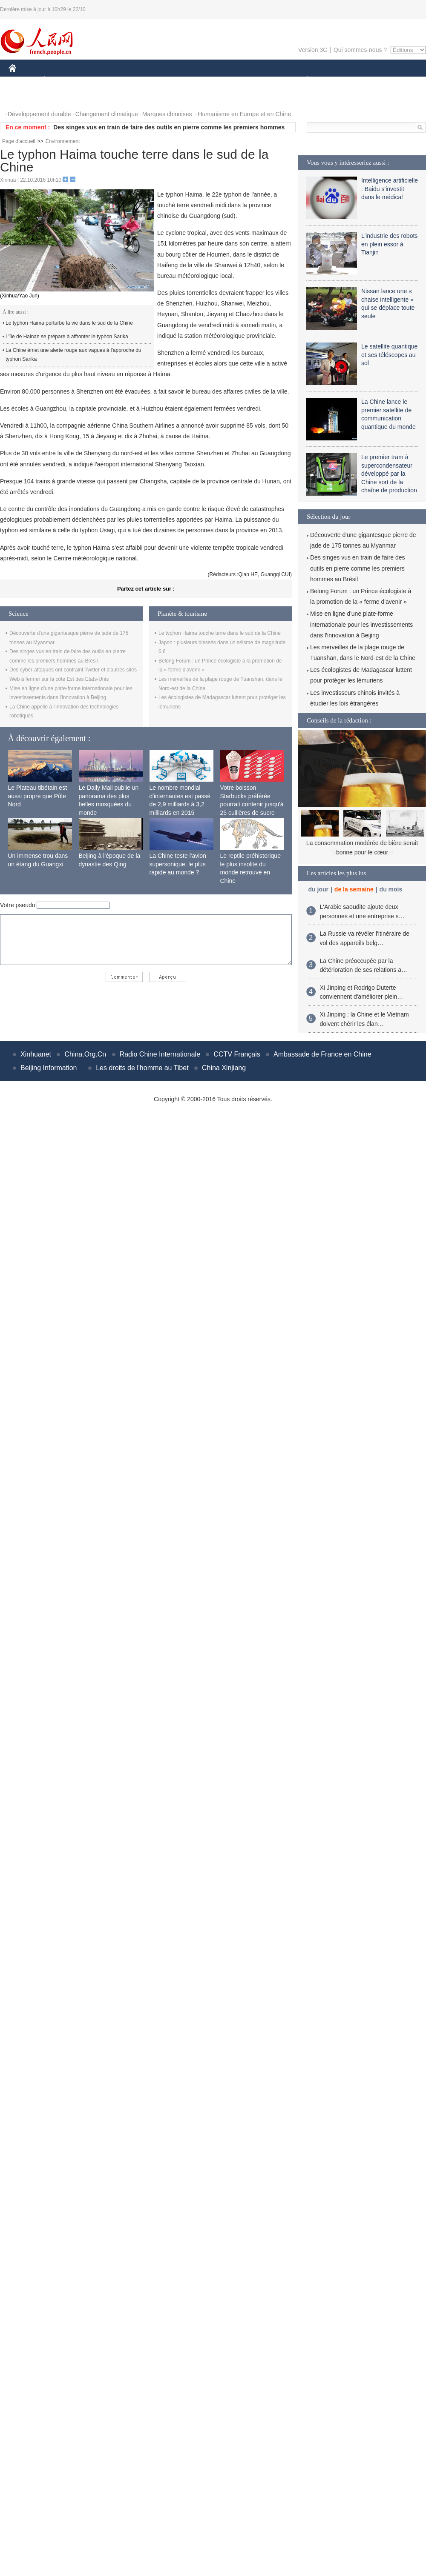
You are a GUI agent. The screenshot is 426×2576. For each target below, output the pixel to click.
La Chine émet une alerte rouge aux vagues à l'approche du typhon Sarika (73, 355)
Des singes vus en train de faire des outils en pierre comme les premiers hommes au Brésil (357, 568)
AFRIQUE (135, 80)
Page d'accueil (18, 141)
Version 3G (313, 49)
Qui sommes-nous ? (360, 49)
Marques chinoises (167, 114)
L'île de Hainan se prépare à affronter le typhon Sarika (67, 337)
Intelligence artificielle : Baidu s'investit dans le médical (389, 188)
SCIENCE (172, 80)
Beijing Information (48, 1067)
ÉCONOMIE (60, 80)
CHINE (23, 80)
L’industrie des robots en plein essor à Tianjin (389, 244)
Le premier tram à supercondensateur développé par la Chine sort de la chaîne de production (389, 474)
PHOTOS (26, 97)
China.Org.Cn (85, 1054)
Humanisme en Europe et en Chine (244, 114)
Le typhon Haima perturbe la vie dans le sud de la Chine (69, 323)
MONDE (99, 80)
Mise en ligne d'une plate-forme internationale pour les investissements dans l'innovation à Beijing (361, 624)
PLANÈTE (303, 80)
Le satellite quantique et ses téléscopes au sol (389, 354)
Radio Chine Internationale (160, 1054)
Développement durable (39, 114)
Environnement (63, 141)
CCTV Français (236, 1054)
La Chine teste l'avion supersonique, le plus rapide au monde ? (178, 864)
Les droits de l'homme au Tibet (142, 1067)
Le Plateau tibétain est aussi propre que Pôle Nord (37, 796)
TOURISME (373, 80)
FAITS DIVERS (256, 80)
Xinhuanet (35, 1054)
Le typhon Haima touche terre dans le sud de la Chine (219, 633)
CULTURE (210, 80)
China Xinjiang (224, 1067)
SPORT (336, 80)
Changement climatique (106, 114)
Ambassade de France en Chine (322, 1054)
